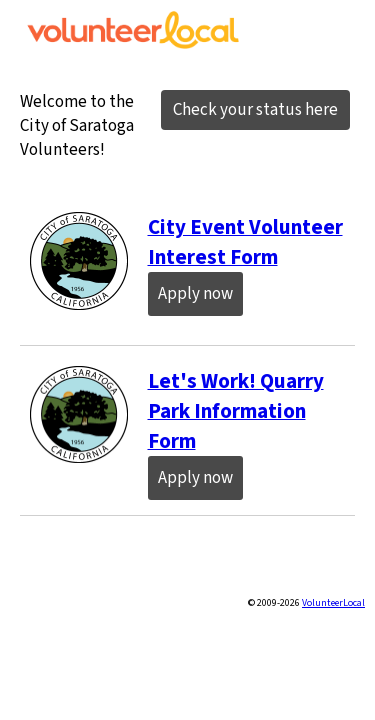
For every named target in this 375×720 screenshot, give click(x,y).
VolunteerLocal (333, 603)
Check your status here (255, 110)
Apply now (195, 294)
